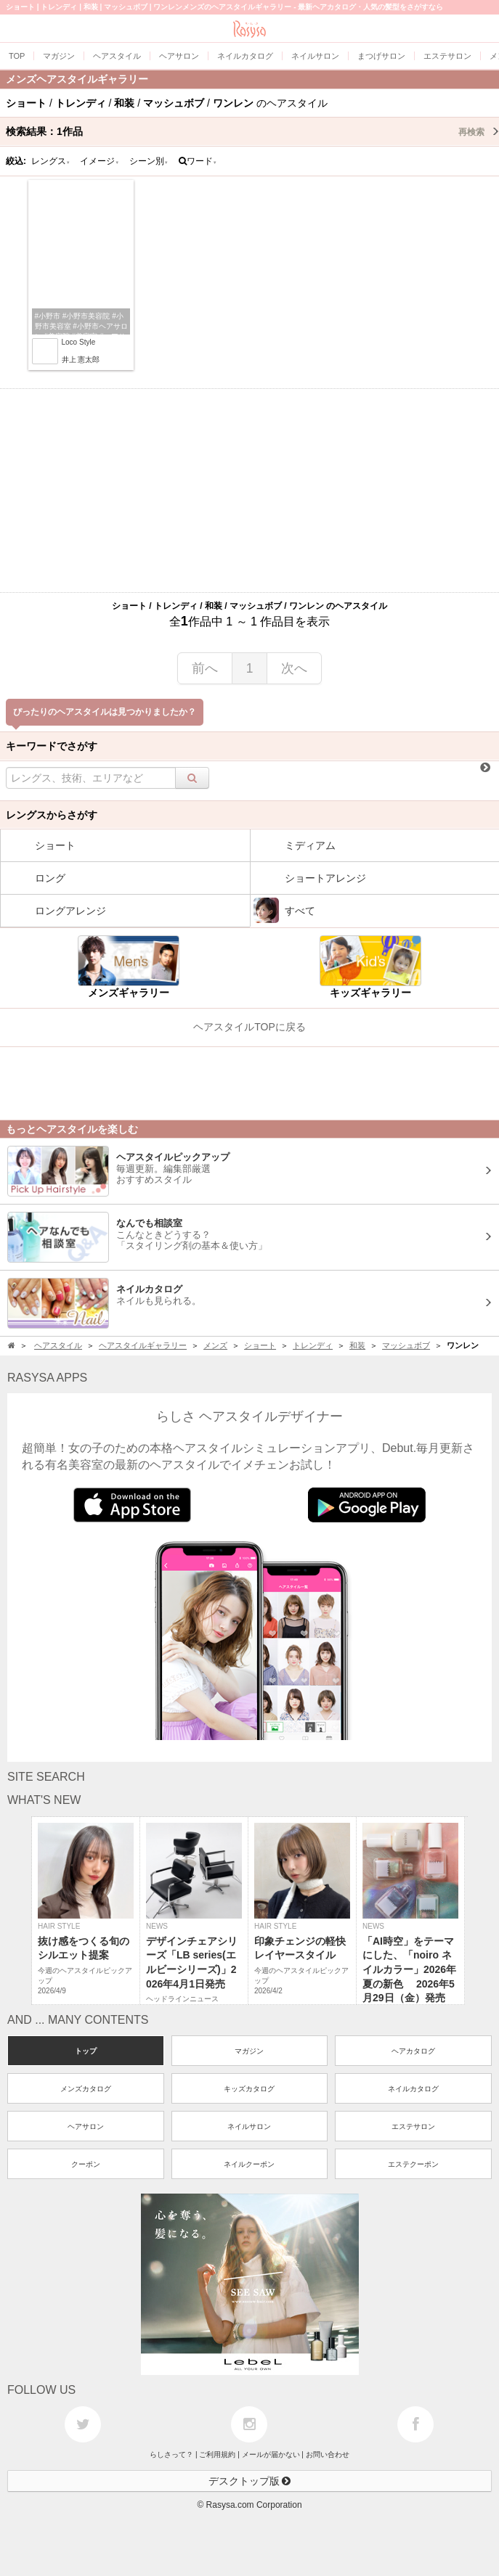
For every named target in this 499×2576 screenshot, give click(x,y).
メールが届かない (271, 2454)
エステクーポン (413, 2164)
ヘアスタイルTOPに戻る (249, 1027)
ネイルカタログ (413, 2089)
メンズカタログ (85, 2089)
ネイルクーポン (249, 2164)
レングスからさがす (51, 815)
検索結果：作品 (252, 131)
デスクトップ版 (249, 2481)
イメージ (99, 161)
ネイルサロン (249, 2126)
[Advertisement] (249, 490)
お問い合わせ (327, 2454)
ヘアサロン (86, 2126)
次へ (294, 668)
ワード (198, 161)
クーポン (85, 2164)
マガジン (249, 2051)
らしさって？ (171, 2454)
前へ (205, 668)
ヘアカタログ (413, 2051)
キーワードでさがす (51, 746)
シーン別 (149, 161)
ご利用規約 (217, 2454)
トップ (86, 2051)
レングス (50, 161)
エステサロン (413, 2126)
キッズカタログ (249, 2089)
